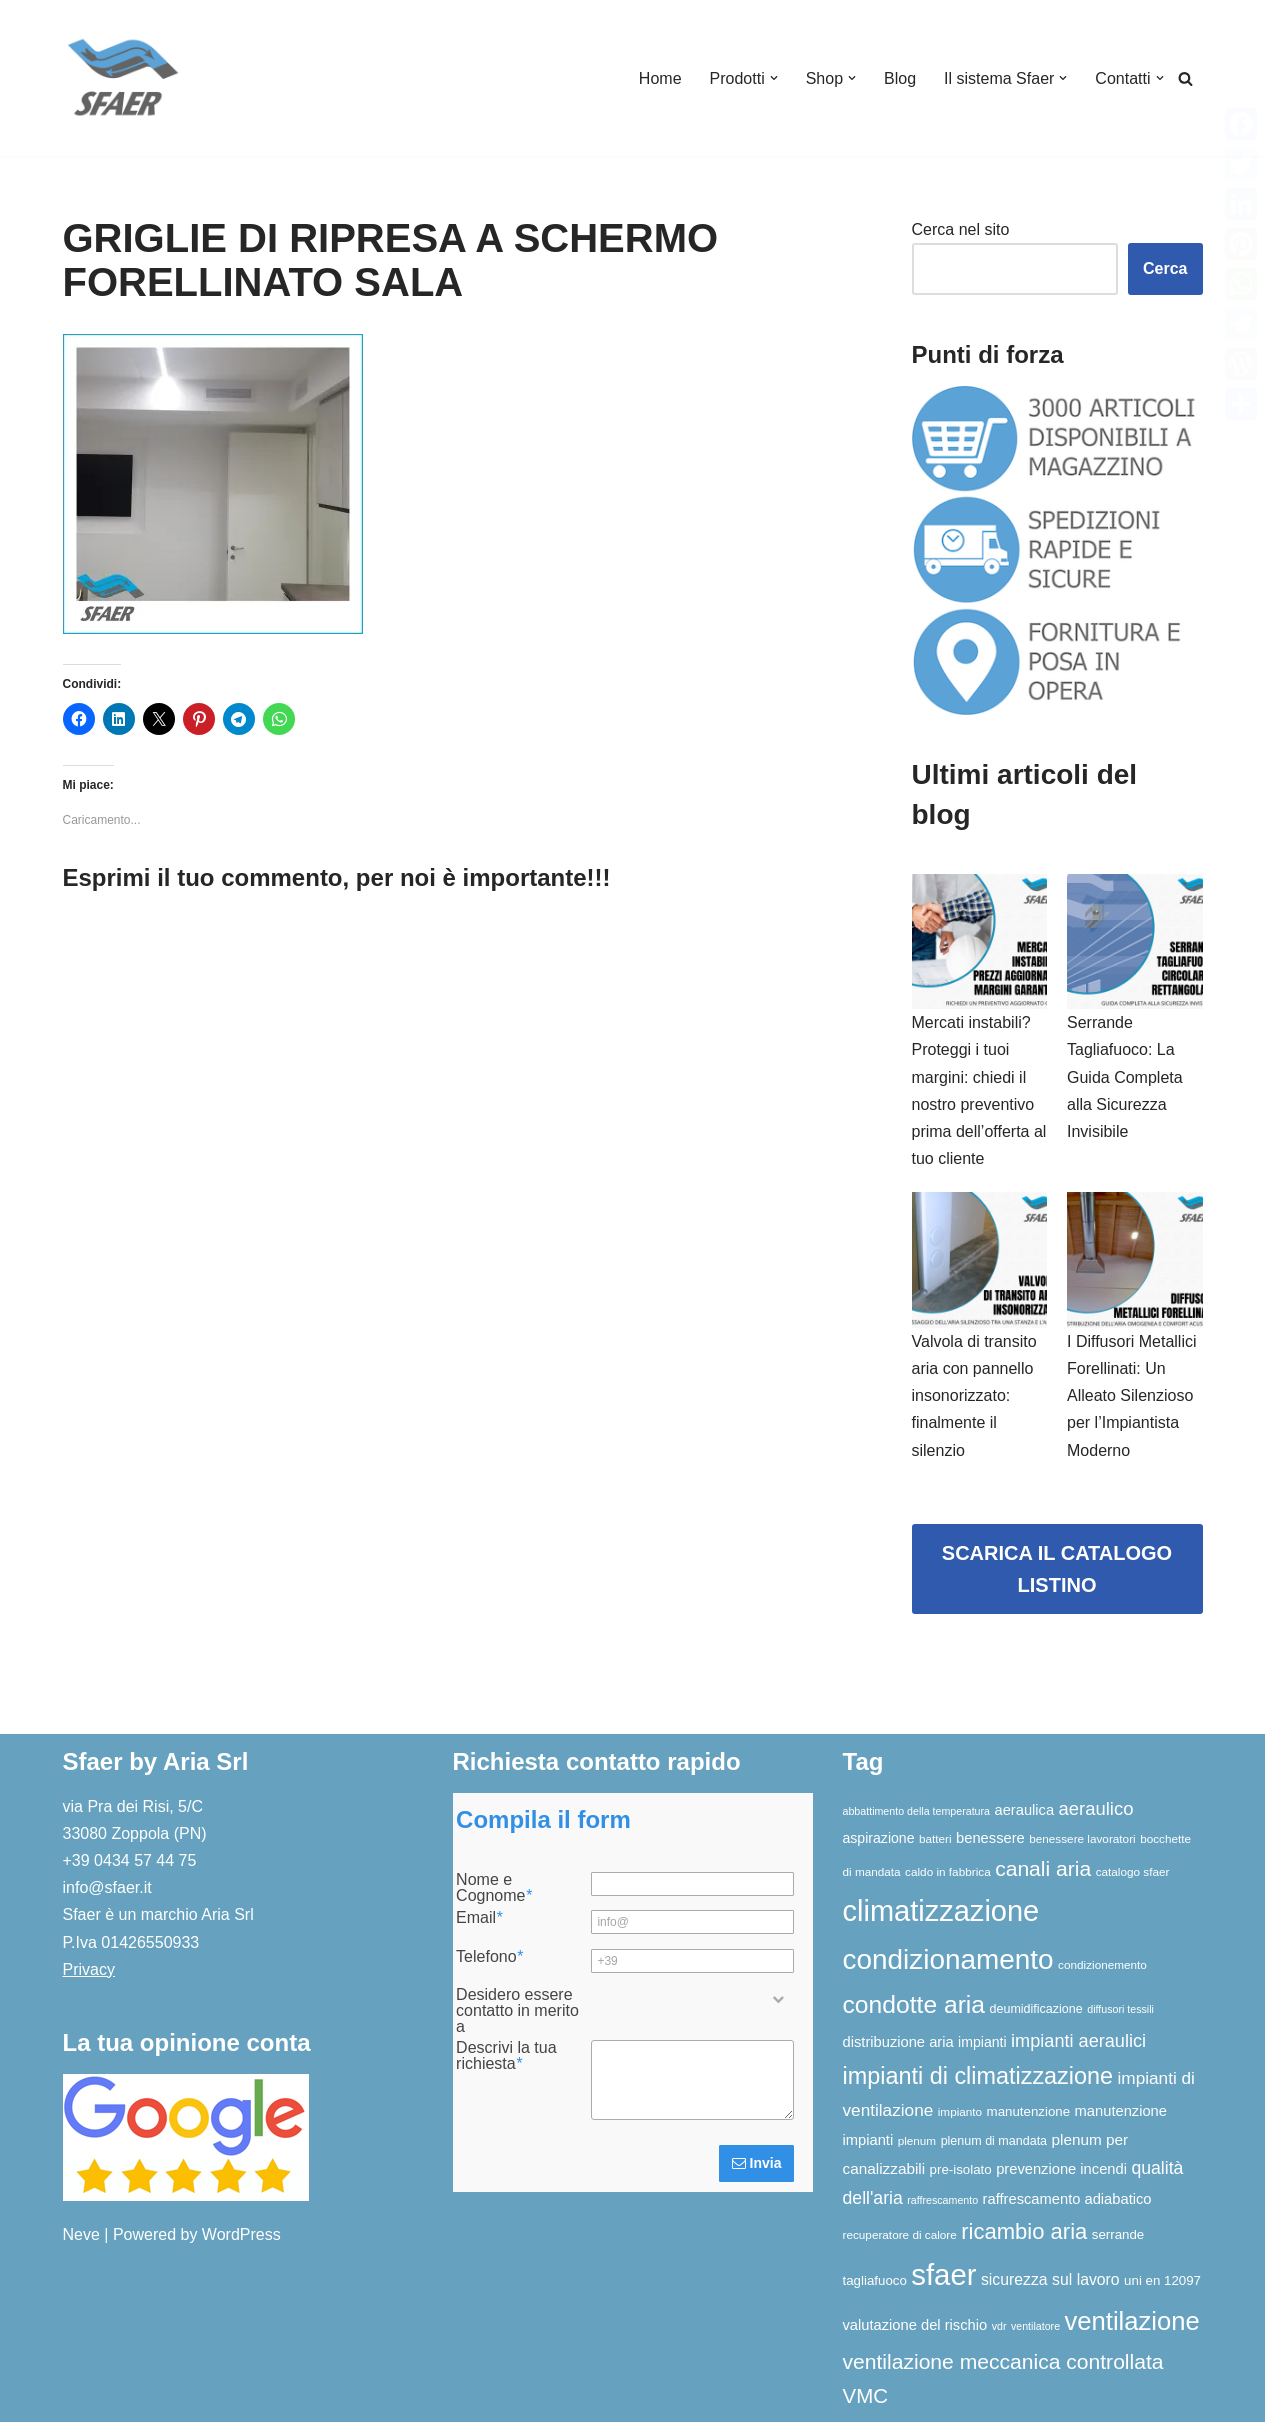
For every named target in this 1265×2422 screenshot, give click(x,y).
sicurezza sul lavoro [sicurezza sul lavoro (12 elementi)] (1050, 2279)
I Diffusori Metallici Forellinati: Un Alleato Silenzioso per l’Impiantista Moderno (1132, 1396)
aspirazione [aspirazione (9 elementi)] (879, 1838)
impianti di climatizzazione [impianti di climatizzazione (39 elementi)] (978, 2076)
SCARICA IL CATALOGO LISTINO (1057, 1569)
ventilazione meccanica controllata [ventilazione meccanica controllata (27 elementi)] (1003, 2361)
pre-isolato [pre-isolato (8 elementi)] (961, 2169)
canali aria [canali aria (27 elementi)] (1043, 1868)
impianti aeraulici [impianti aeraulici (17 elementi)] (1078, 2041)
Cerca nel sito (961, 229)
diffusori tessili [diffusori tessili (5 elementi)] (1120, 2009)
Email (479, 1918)
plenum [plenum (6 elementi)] (917, 2140)
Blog (900, 78)
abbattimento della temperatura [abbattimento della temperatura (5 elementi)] (917, 1811)
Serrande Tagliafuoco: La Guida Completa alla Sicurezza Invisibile (1125, 1077)
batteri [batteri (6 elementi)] (935, 1838)
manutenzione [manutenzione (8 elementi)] (1029, 2111)
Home (660, 78)
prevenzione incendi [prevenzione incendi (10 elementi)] (1061, 2169)
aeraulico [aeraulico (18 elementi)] (1096, 1808)
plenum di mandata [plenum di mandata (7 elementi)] (994, 2141)
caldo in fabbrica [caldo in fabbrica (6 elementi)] (948, 1871)
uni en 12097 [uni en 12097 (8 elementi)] (1162, 2280)
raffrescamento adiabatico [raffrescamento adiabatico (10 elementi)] (1067, 2199)
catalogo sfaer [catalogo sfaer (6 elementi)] (1133, 1871)
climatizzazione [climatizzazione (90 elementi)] (941, 1911)
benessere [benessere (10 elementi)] (990, 1838)
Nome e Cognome (494, 1888)
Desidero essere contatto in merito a (517, 2011)
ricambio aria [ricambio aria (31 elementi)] (1024, 2231)
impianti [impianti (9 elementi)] (982, 2042)
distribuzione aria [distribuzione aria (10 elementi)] (898, 2042)
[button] (774, 78)
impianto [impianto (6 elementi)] (960, 2111)
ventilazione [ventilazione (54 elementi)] (1132, 2321)
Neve (81, 2234)
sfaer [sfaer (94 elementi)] (943, 2274)
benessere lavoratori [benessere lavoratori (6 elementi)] (1082, 1838)
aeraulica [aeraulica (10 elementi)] (1024, 1810)
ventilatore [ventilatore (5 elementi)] (1035, 2326)
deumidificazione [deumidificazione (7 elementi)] (1036, 2009)
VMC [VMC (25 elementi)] (865, 2395)
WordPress (241, 2234)
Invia (757, 2163)
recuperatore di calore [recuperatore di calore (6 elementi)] (900, 2234)
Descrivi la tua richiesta (506, 2056)
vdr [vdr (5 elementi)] (999, 2326)
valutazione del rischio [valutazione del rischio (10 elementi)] (915, 2325)
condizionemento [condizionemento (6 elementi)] (1102, 1964)
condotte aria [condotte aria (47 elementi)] (914, 2004)
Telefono (489, 1957)
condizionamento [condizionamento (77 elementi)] (948, 1959)
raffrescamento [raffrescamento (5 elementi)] (942, 2200)
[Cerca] (1185, 78)
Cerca (1165, 268)
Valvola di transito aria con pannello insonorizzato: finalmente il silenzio (974, 1396)
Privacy (89, 1969)
